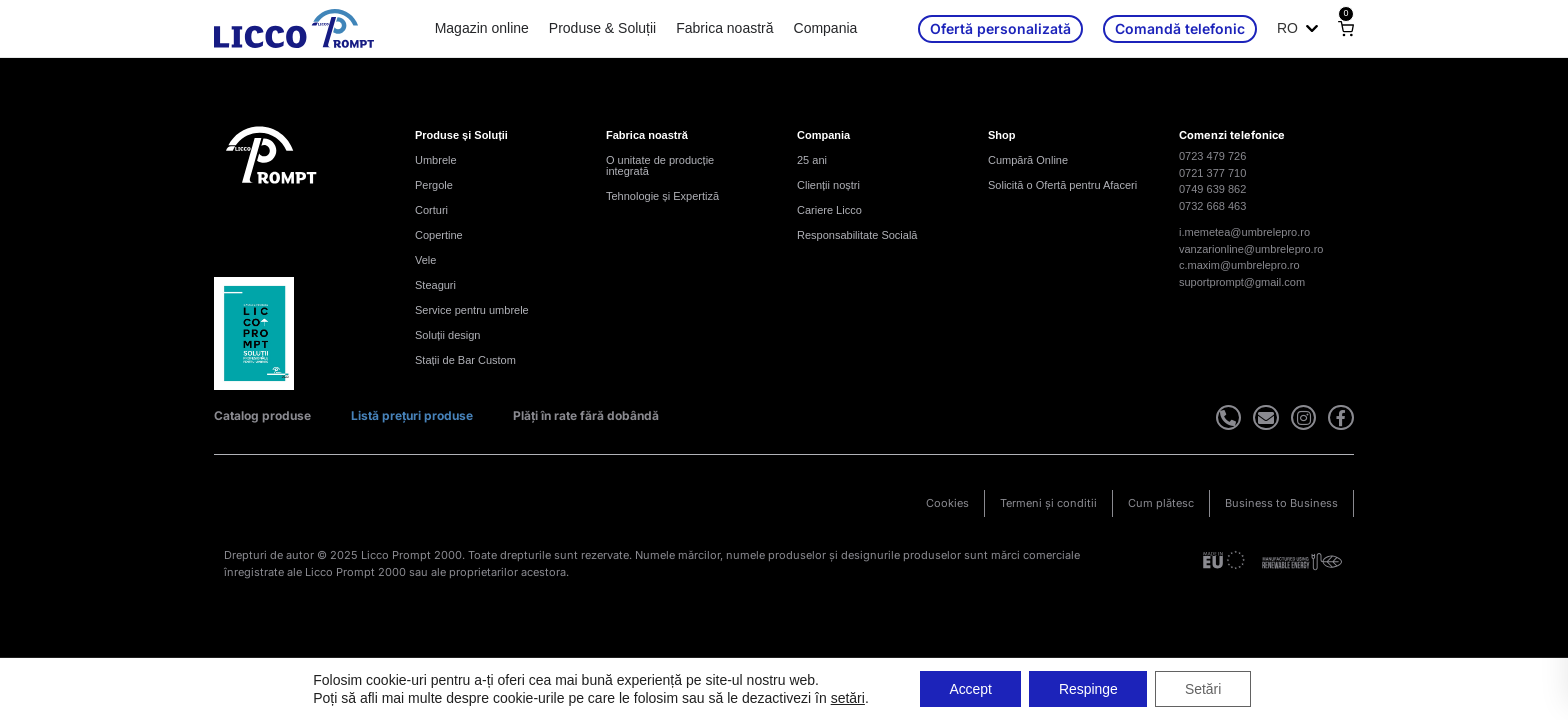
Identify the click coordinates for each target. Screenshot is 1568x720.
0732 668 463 (1212, 206)
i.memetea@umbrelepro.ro (1244, 232)
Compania (826, 28)
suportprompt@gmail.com (1242, 282)
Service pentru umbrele (472, 310)
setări (846, 698)
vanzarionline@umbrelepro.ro (1251, 249)
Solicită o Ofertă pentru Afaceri (1062, 185)
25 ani (812, 160)
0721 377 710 (1212, 173)
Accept (969, 689)
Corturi (431, 210)
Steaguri (435, 285)
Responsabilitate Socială (857, 235)
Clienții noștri (828, 185)
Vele (425, 260)
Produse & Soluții (602, 28)
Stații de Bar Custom (465, 360)
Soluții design (447, 335)
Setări (1204, 689)
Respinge (1088, 689)
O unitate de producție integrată (660, 165)
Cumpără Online (1028, 160)
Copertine (439, 235)
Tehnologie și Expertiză (662, 196)
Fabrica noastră (724, 28)
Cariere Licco (829, 210)
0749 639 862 (1212, 189)
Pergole (434, 185)
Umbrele (436, 160)
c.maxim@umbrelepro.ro (1239, 265)
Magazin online (482, 28)
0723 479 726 (1212, 156)
